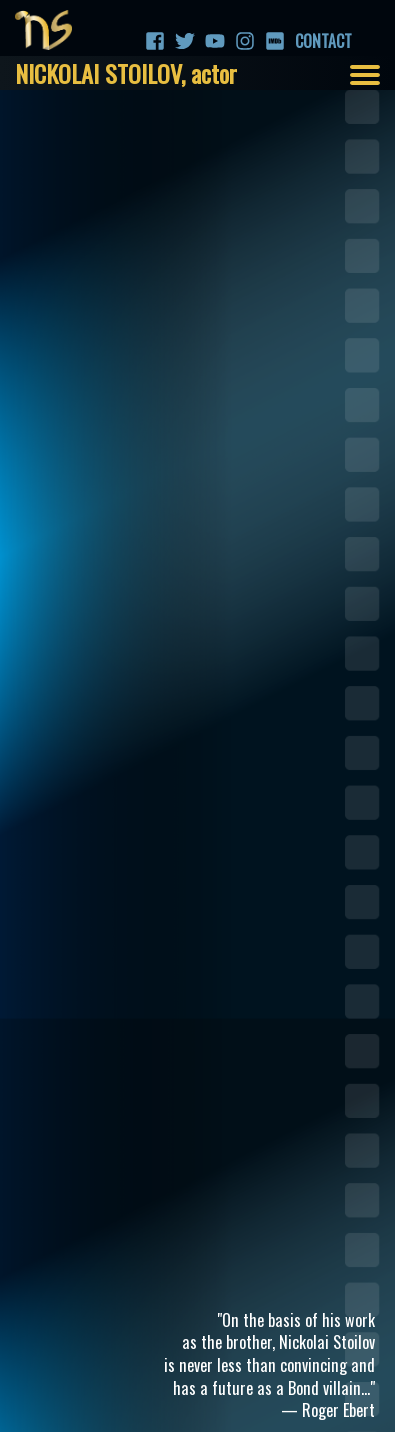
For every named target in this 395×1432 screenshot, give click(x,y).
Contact (305, 41)
